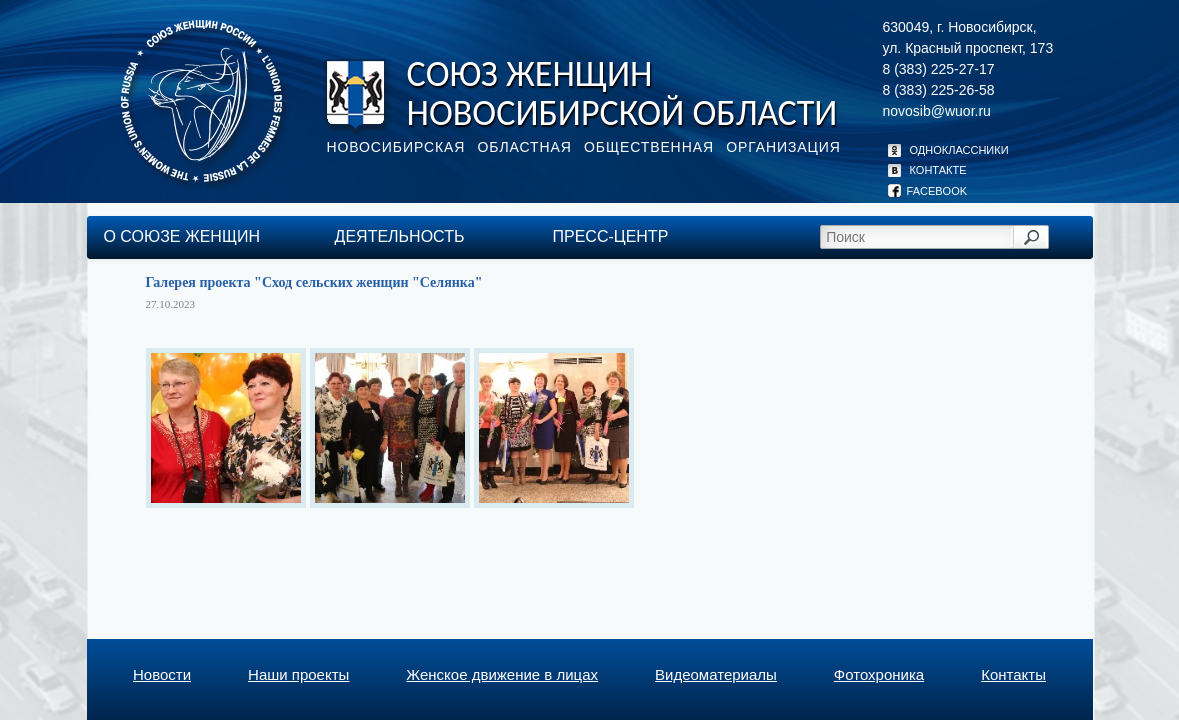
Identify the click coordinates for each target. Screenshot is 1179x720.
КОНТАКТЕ (925, 170)
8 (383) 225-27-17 (939, 69)
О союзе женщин (181, 236)
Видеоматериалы (716, 674)
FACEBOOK (928, 191)
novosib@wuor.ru (937, 111)
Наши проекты (298, 674)
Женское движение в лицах (502, 674)
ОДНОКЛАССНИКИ (946, 150)
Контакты (1013, 674)
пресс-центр (611, 236)
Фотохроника (879, 674)
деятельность (400, 236)
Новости (162, 674)
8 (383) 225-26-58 (939, 90)
